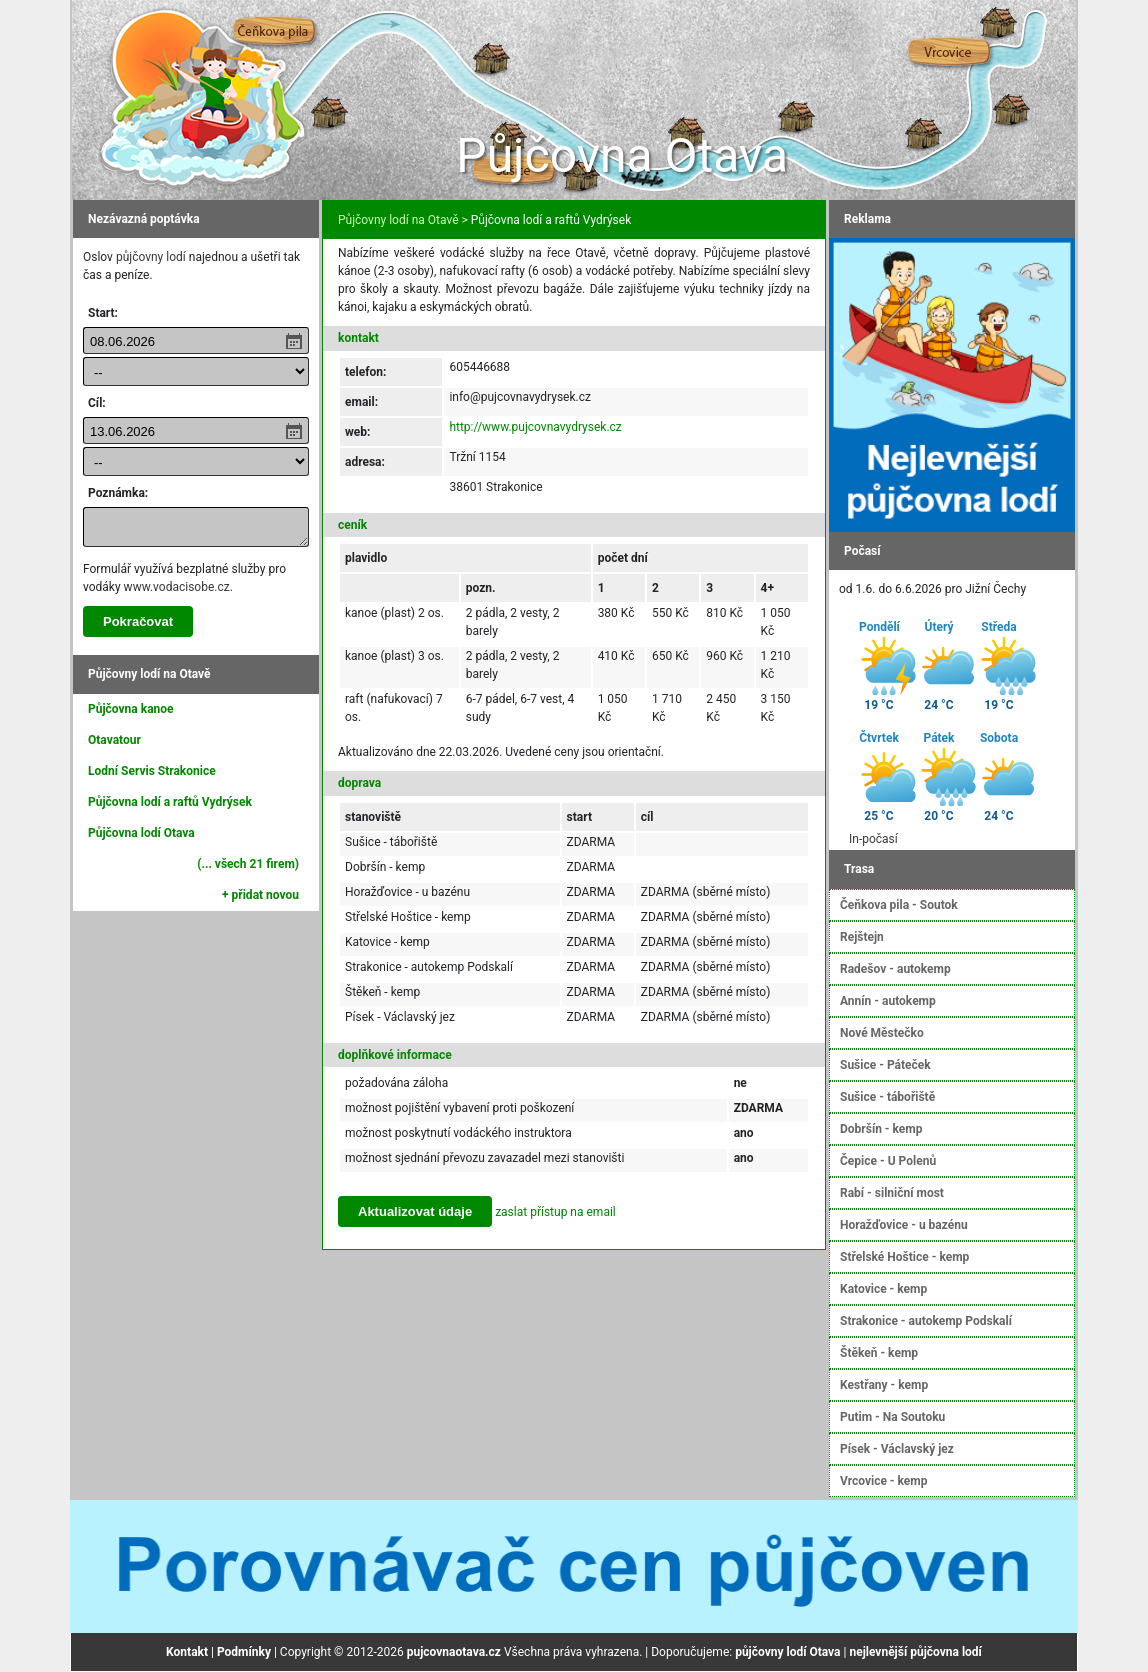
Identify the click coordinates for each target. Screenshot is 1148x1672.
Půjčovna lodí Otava (141, 833)
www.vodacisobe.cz (177, 587)
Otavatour (114, 740)
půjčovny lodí (151, 257)
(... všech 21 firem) (248, 864)
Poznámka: (118, 493)
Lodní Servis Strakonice (152, 771)
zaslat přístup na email (555, 1212)
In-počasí (873, 839)
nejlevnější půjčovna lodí (915, 1652)
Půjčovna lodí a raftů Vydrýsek (170, 802)
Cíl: (97, 403)
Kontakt (187, 1652)
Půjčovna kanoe (131, 709)
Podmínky (244, 1652)
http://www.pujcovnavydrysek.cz (535, 427)
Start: (103, 313)
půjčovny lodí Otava (787, 1652)
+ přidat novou (260, 895)
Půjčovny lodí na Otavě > (403, 220)
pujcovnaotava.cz (454, 1652)
